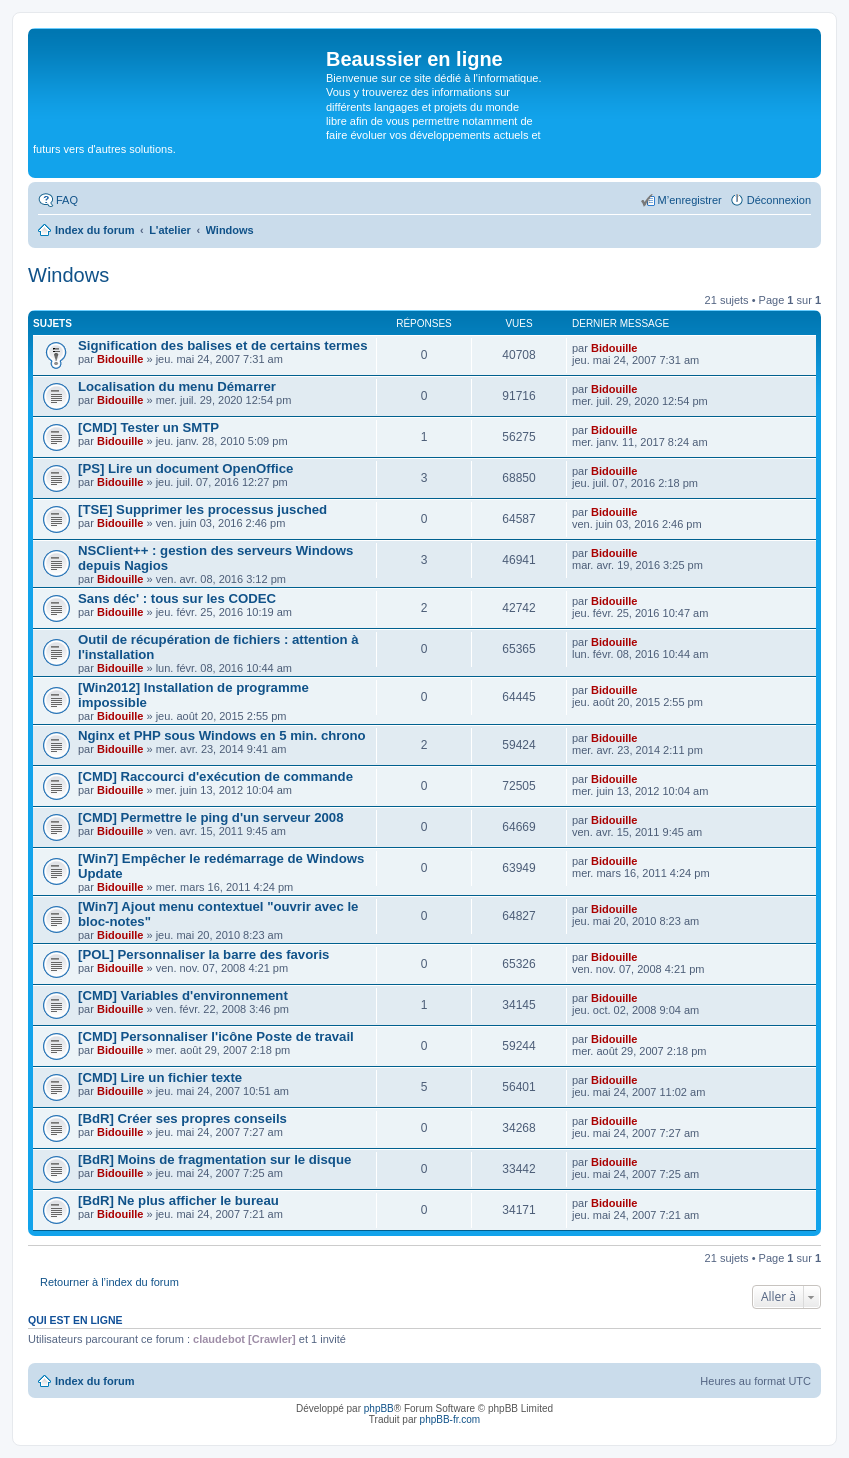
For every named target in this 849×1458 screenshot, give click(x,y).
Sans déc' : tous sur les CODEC (177, 598)
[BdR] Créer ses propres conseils (182, 1118)
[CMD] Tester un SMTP (148, 427)
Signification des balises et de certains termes (223, 345)
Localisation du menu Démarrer (177, 386)
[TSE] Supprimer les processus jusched (202, 509)
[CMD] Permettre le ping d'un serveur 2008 (211, 817)
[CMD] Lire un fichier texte (160, 1077)
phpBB (379, 1408)
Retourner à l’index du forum (109, 1282)
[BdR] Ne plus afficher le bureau (178, 1200)
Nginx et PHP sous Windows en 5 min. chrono (222, 735)
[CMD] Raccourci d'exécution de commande (215, 776)
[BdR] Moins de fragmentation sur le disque (214, 1159)
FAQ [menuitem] (67, 200)
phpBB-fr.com (450, 1419)
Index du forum (94, 1381)
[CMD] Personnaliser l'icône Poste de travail (216, 1036)
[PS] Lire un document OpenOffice (185, 468)
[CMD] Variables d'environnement (183, 995)
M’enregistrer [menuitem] (690, 200)
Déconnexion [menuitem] (779, 200)
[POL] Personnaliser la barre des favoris (203, 954)
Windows (68, 275)
